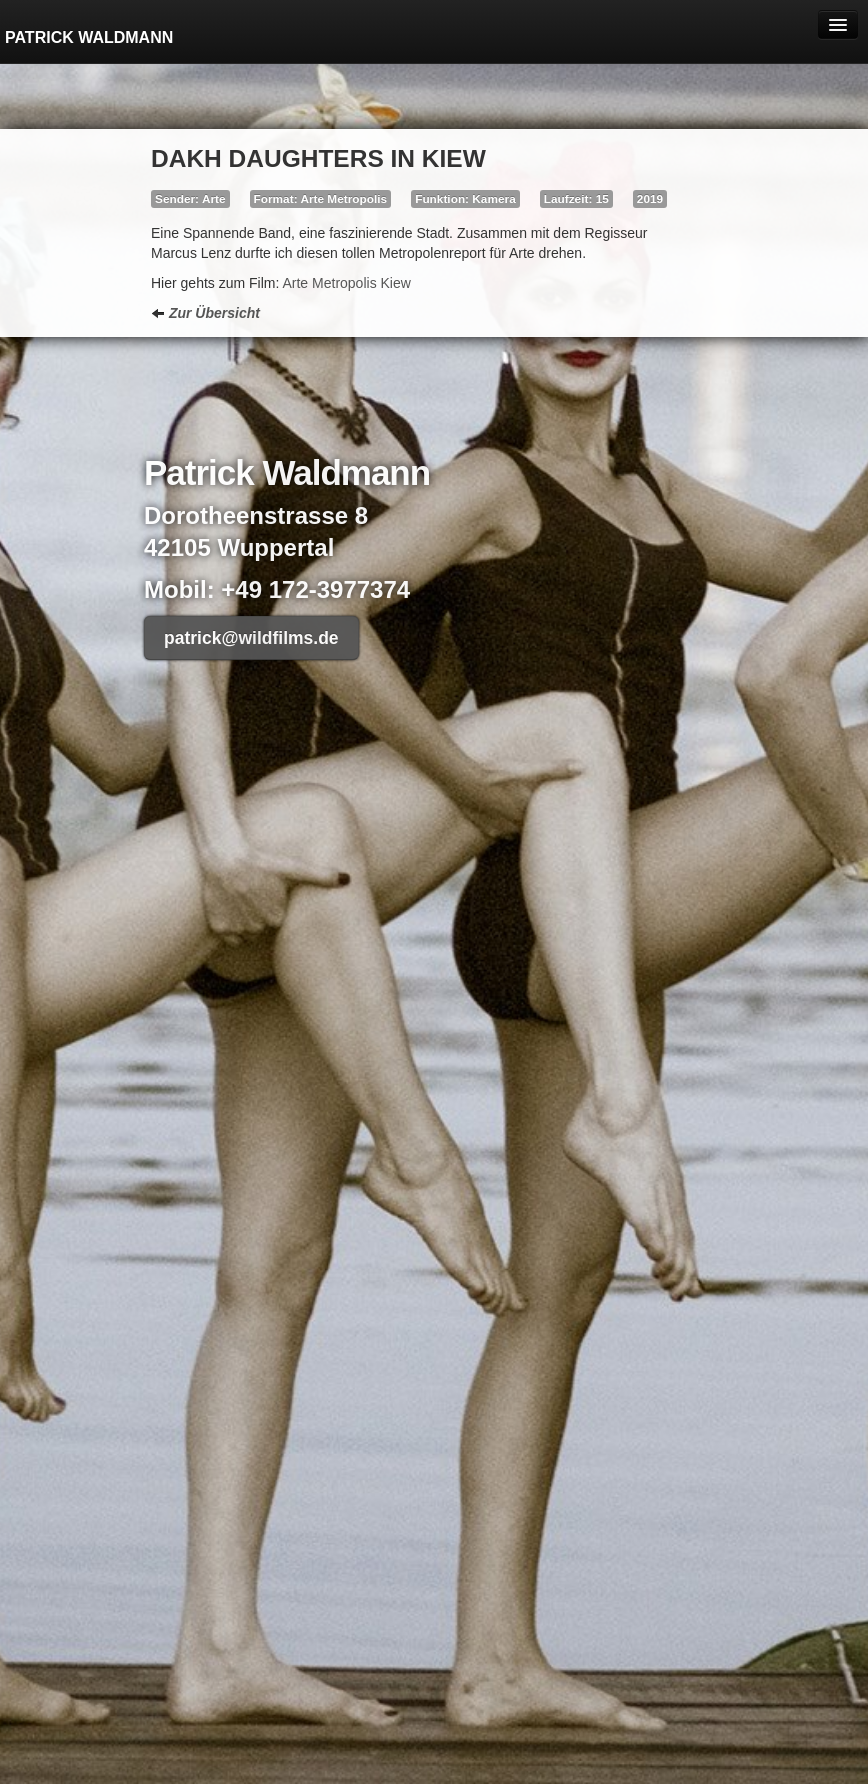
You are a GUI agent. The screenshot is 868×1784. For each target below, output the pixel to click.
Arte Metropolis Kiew (346, 283)
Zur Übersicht (205, 313)
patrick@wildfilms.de (251, 638)
